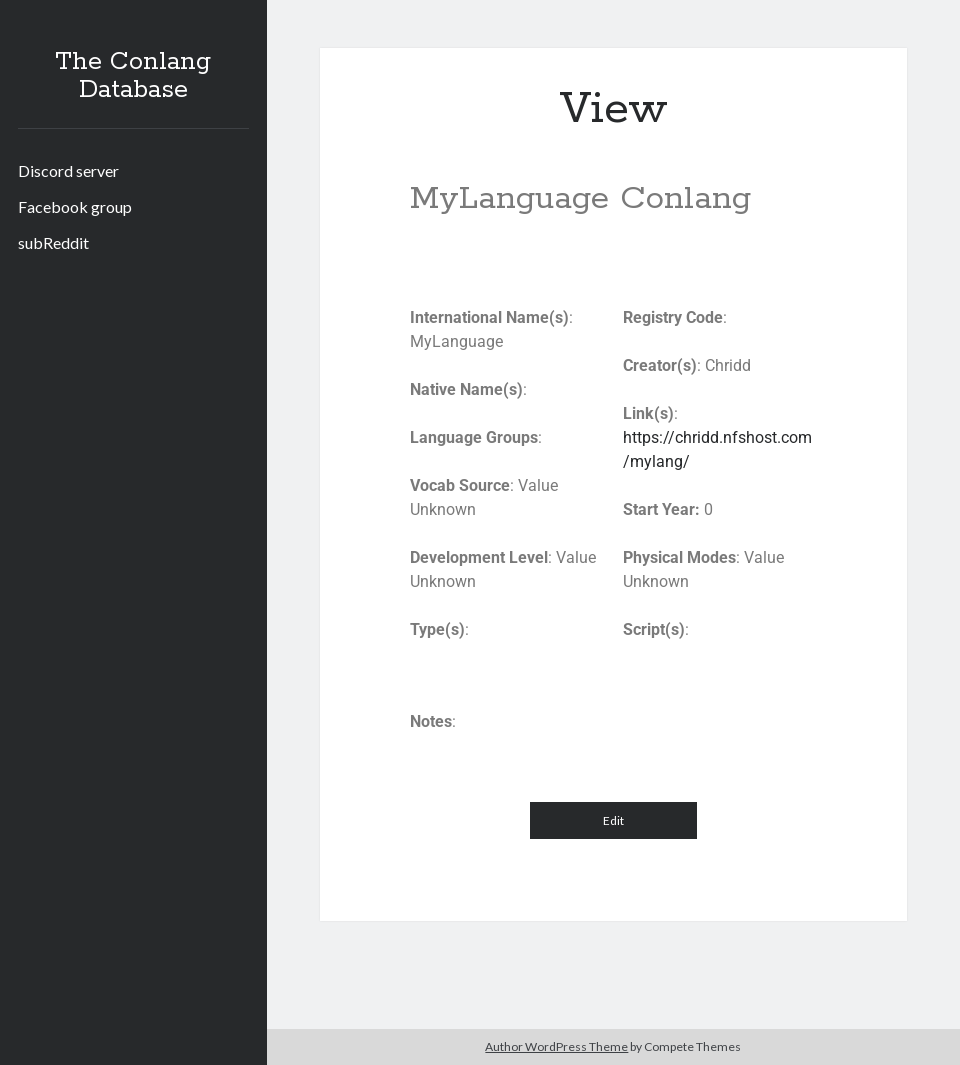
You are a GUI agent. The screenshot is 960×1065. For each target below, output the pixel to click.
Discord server (68, 170)
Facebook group (75, 206)
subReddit (53, 242)
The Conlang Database (133, 76)
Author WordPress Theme (556, 1046)
